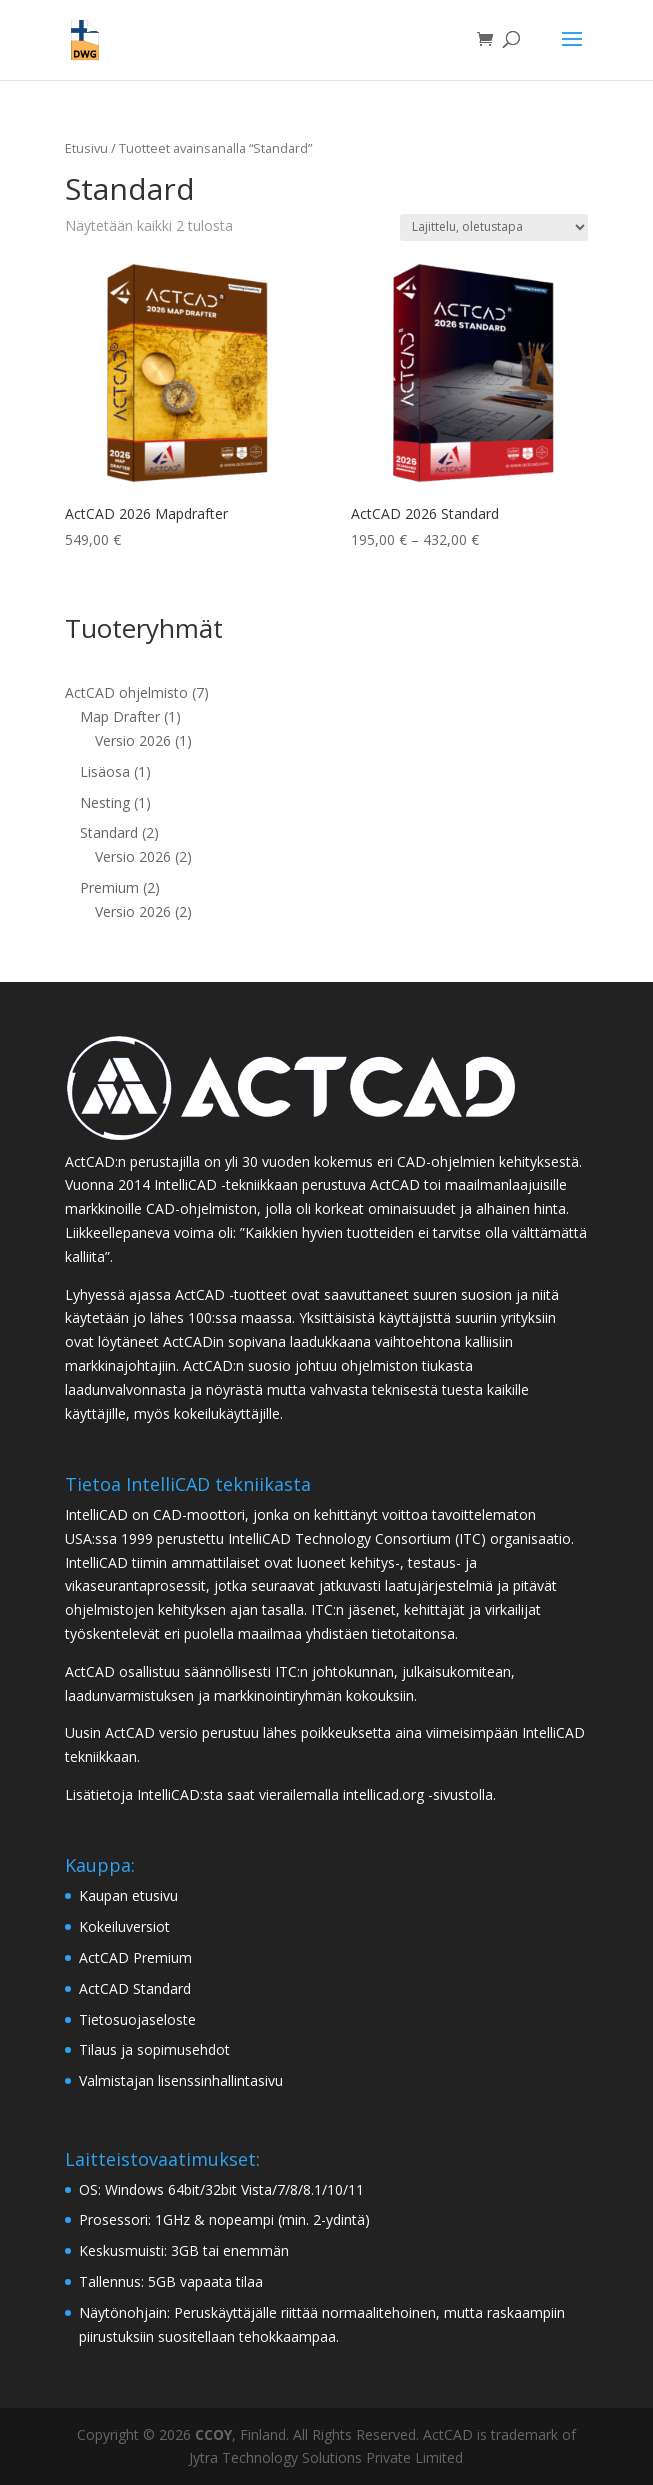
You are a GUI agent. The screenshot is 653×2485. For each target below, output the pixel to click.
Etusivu (86, 148)
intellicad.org (383, 1794)
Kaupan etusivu (128, 1895)
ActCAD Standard (135, 1988)
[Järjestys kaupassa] (494, 227)
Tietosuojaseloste (137, 2019)
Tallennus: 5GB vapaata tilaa (171, 2281)
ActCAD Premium (135, 1957)
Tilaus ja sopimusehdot (154, 2049)
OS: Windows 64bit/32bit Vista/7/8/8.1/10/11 (221, 2189)
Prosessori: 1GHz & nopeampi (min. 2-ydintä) (224, 2219)
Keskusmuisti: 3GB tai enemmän (184, 2250)
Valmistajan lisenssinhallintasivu (181, 2080)
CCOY (213, 2434)
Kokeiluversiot (124, 1926)
